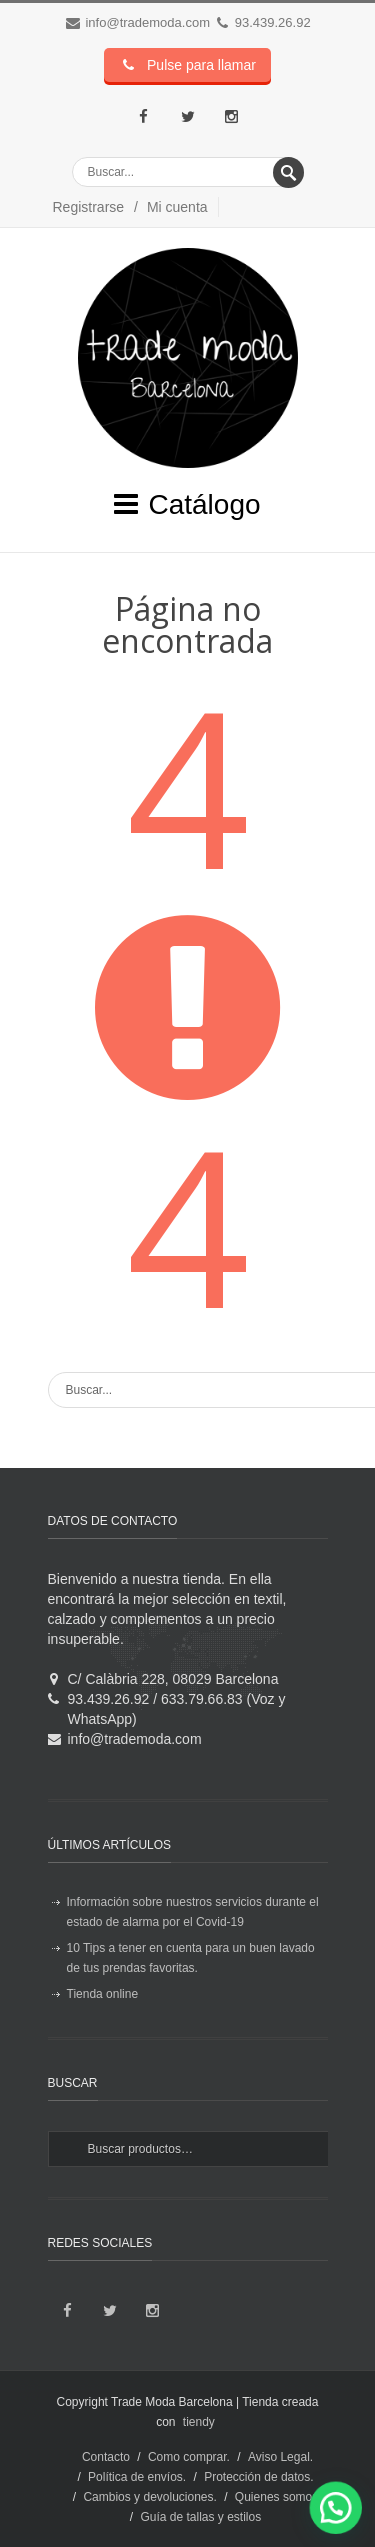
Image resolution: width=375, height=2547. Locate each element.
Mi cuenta (177, 207)
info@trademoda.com (147, 22)
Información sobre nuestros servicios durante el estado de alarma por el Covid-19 (193, 1912)
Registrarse (89, 207)
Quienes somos (276, 2497)
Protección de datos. (258, 2477)
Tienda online (103, 1994)
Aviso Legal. (280, 2457)
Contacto (106, 2457)
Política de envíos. (137, 2477)
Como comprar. (189, 2457)
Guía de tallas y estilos (200, 2517)
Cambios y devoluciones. (149, 2497)
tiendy (199, 2422)
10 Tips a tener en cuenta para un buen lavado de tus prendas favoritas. (191, 1958)
